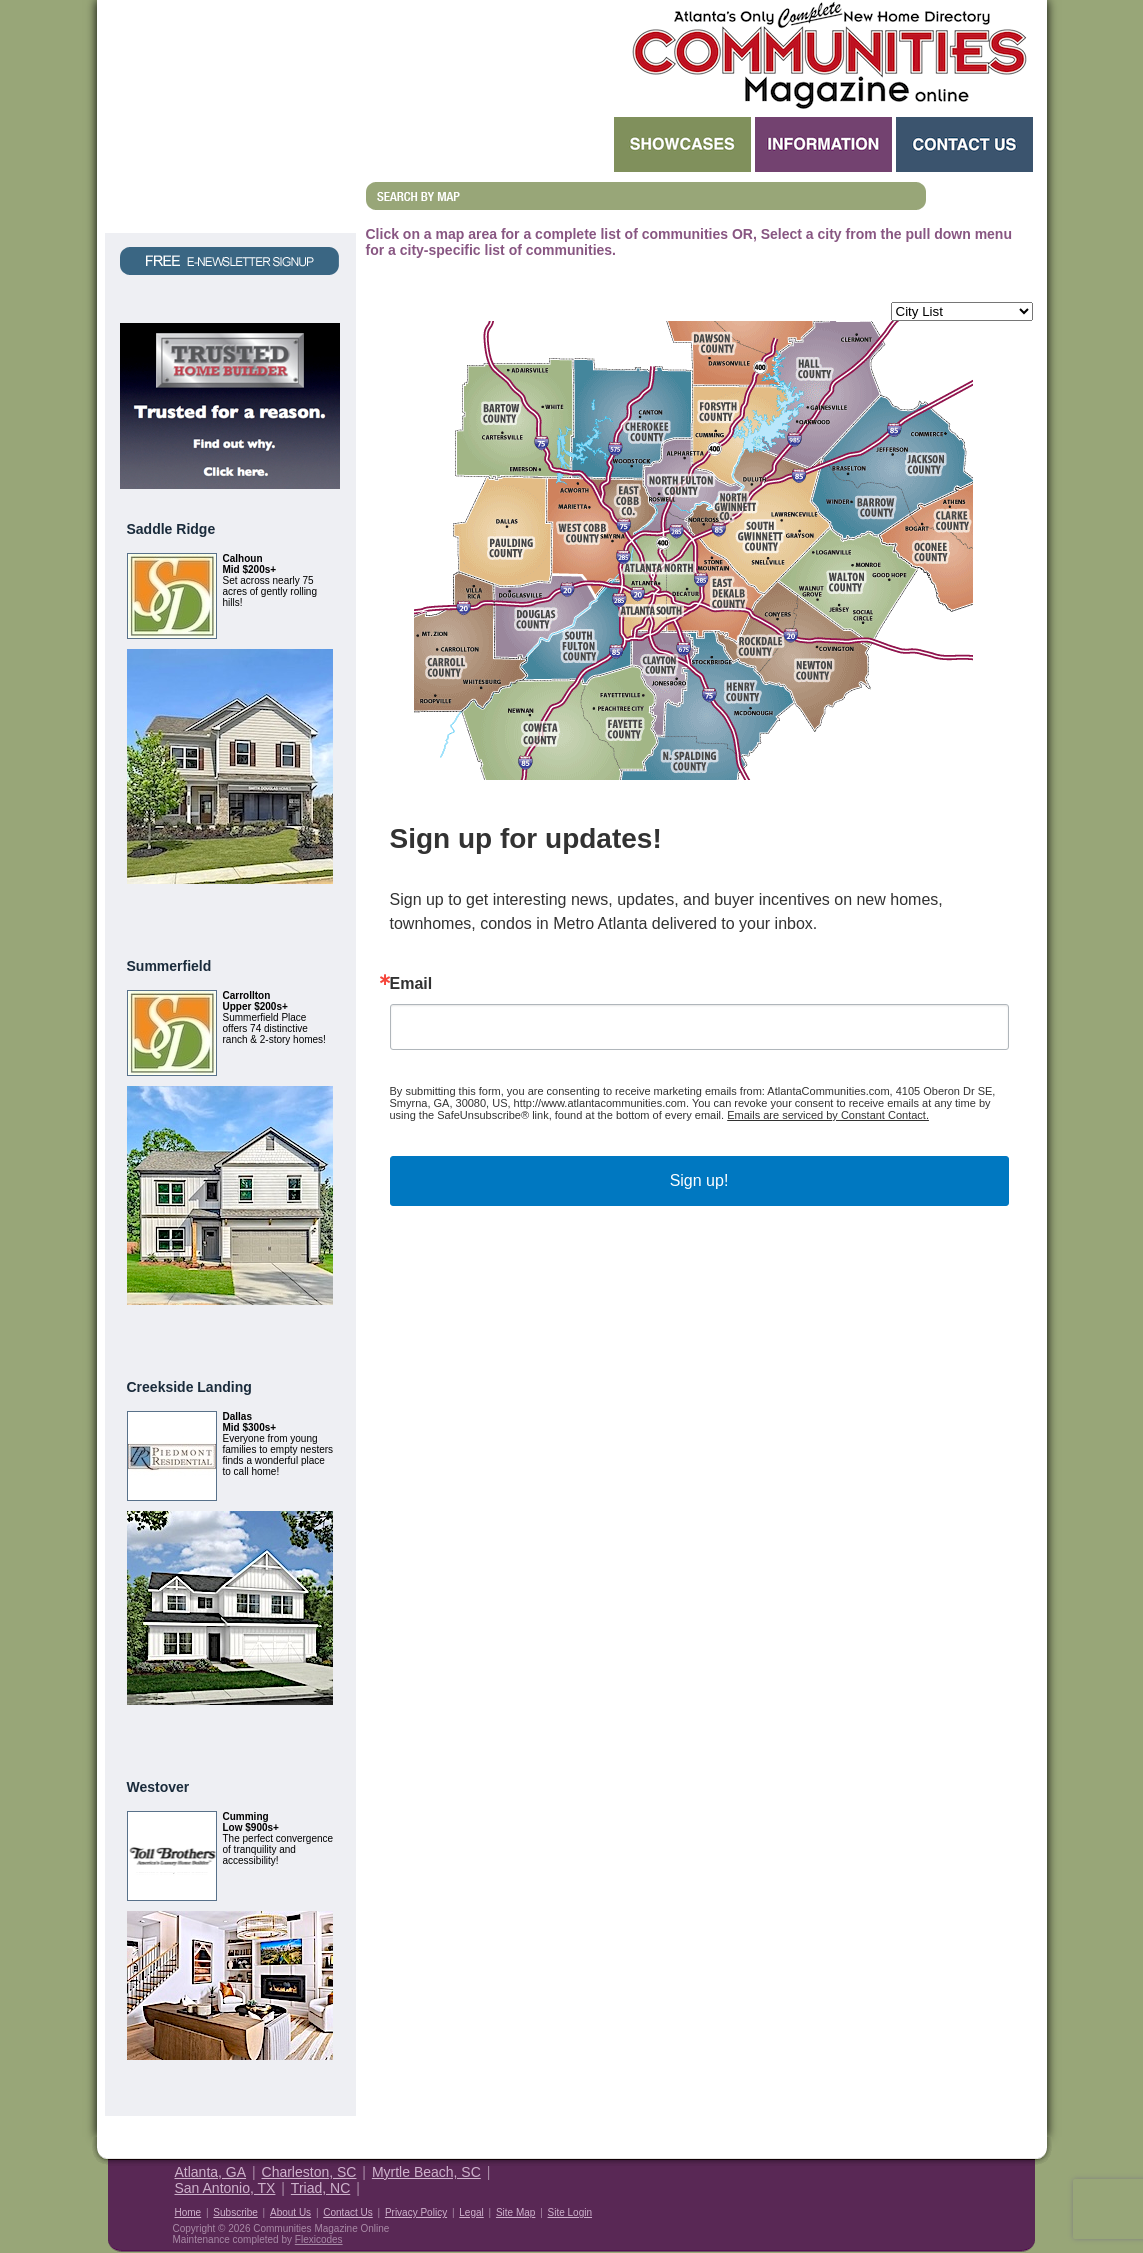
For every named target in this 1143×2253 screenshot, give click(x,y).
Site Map (515, 2212)
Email (411, 984)
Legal (471, 2212)
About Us (290, 2212)
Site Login (570, 2212)
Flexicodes (319, 2239)
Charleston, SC (309, 2172)
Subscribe (235, 2212)
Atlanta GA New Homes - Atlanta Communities (827, 55)
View (309, 908)
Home (188, 2212)
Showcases (682, 144)
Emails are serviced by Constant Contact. (828, 1115)
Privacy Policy (416, 2212)
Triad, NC (320, 2188)
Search (488, 144)
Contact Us (964, 144)
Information (823, 144)
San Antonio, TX (225, 2188)
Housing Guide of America (974, 2186)
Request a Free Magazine (230, 116)
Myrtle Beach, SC (426, 2172)
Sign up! (699, 1180)
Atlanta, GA (211, 2172)
